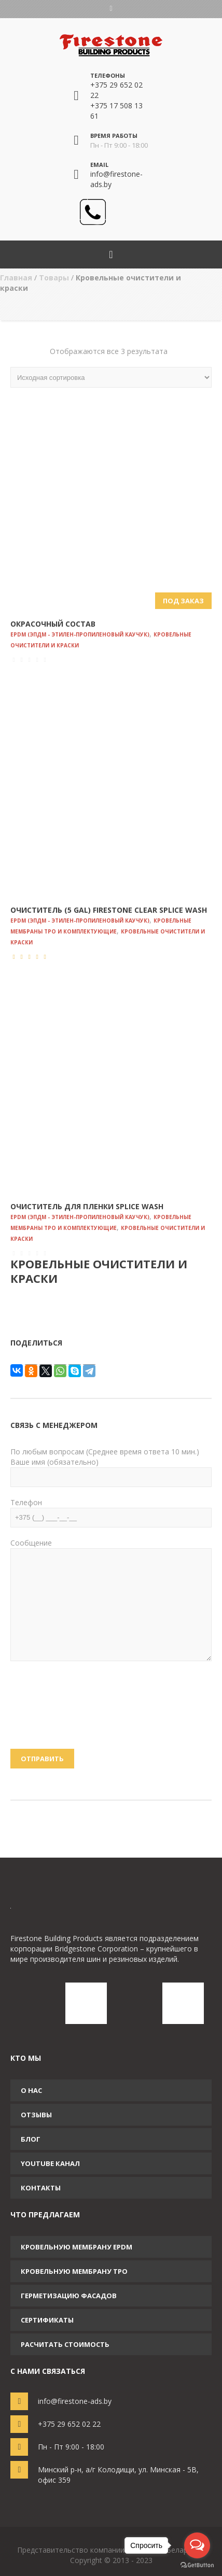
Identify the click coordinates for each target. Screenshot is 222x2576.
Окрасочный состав (52, 624)
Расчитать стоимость (65, 2344)
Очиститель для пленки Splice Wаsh (86, 1206)
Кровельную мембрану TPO (74, 2271)
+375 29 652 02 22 (69, 2424)
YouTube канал (50, 2163)
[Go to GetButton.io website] (197, 2565)
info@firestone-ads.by (75, 2401)
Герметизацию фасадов (69, 2295)
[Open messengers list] (197, 2545)
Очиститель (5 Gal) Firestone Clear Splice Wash (108, 910)
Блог (30, 2139)
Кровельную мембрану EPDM (76, 2247)
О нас (31, 2090)
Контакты (41, 2187)
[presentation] (52, 1711)
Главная (16, 277)
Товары (54, 277)
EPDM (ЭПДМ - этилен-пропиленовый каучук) (79, 634)
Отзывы (36, 2114)
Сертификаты (47, 2320)
